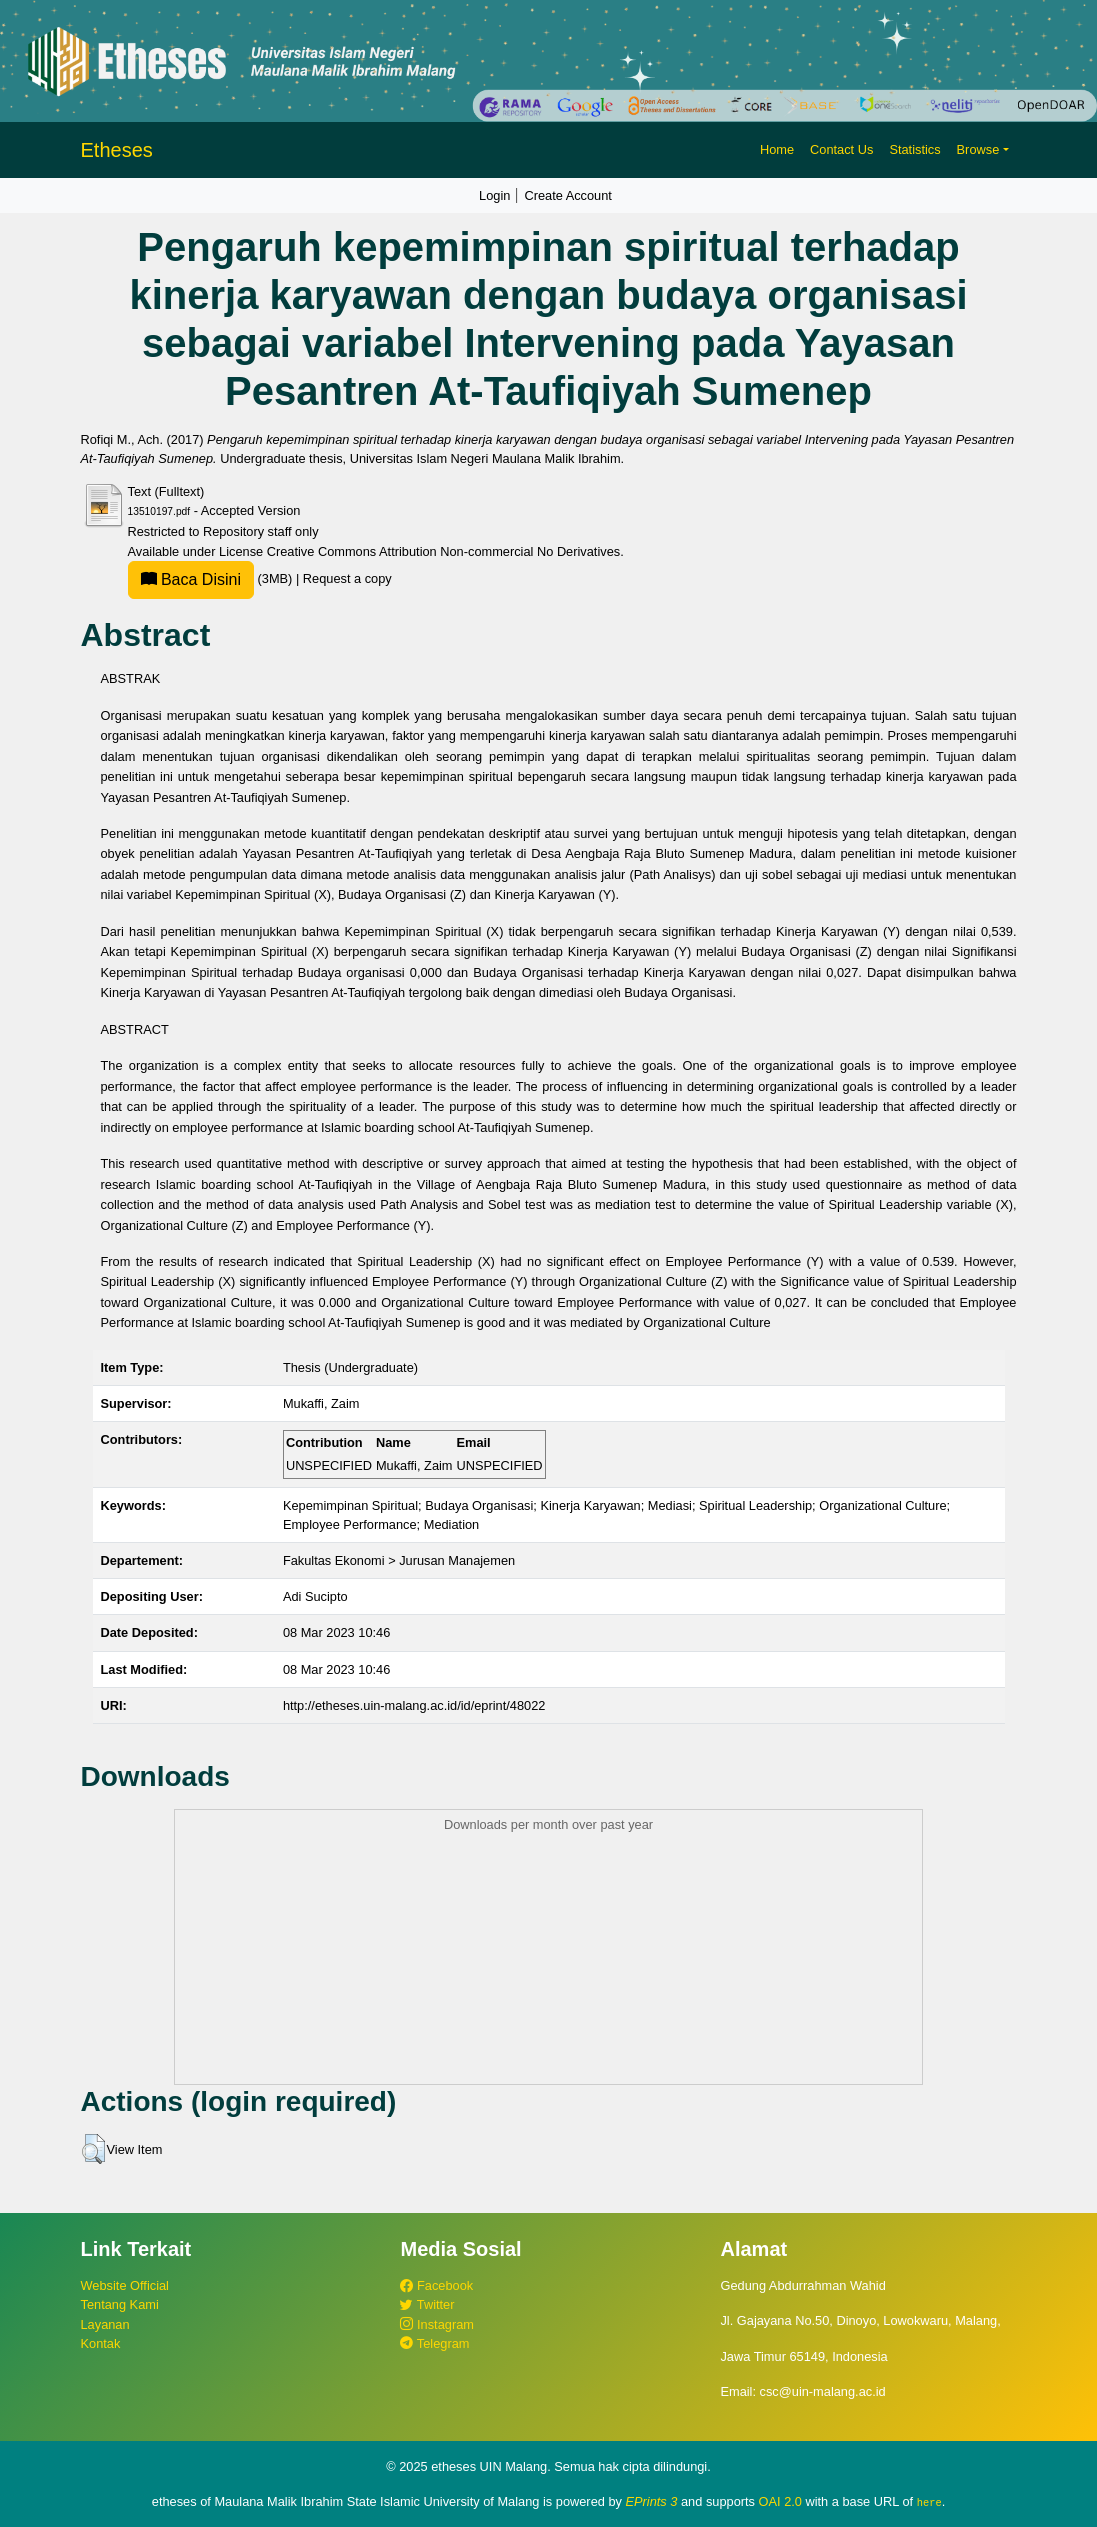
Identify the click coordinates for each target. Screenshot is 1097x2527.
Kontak (101, 2343)
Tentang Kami (120, 2304)
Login (494, 195)
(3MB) (212, 578)
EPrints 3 (652, 2501)
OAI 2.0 (780, 2501)
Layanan (105, 2324)
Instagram (436, 2324)
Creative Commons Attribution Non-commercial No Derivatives (443, 551)
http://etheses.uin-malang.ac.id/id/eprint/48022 (414, 1705)
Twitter (427, 2304)
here (929, 2502)
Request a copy (347, 578)
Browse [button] (978, 149)
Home (777, 149)
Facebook (436, 2285)
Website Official (125, 2285)
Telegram (434, 2343)
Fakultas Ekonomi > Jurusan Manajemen (399, 1560)
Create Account (568, 195)
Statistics (914, 149)
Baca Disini (191, 579)
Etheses (117, 150)
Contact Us (841, 149)
